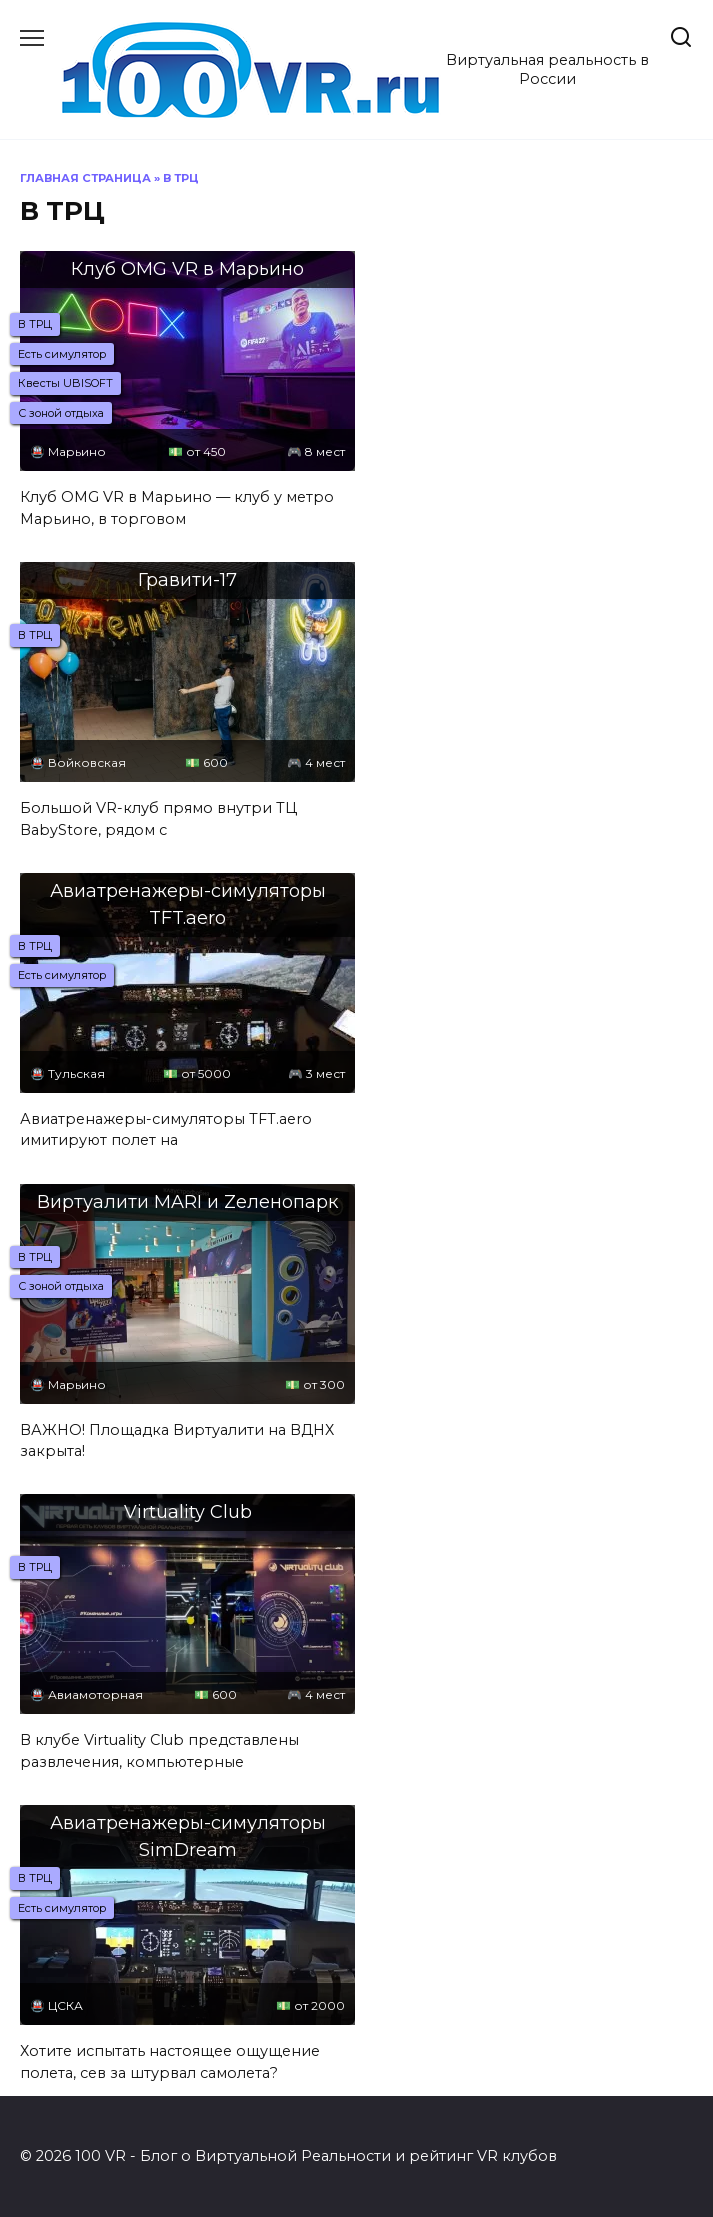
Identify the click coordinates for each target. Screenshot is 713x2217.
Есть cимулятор (62, 354)
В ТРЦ (35, 324)
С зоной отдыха (61, 413)
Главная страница (85, 178)
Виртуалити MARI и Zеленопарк (187, 1202)
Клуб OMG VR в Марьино (187, 269)
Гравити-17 (187, 580)
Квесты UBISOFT (65, 383)
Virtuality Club (188, 1512)
